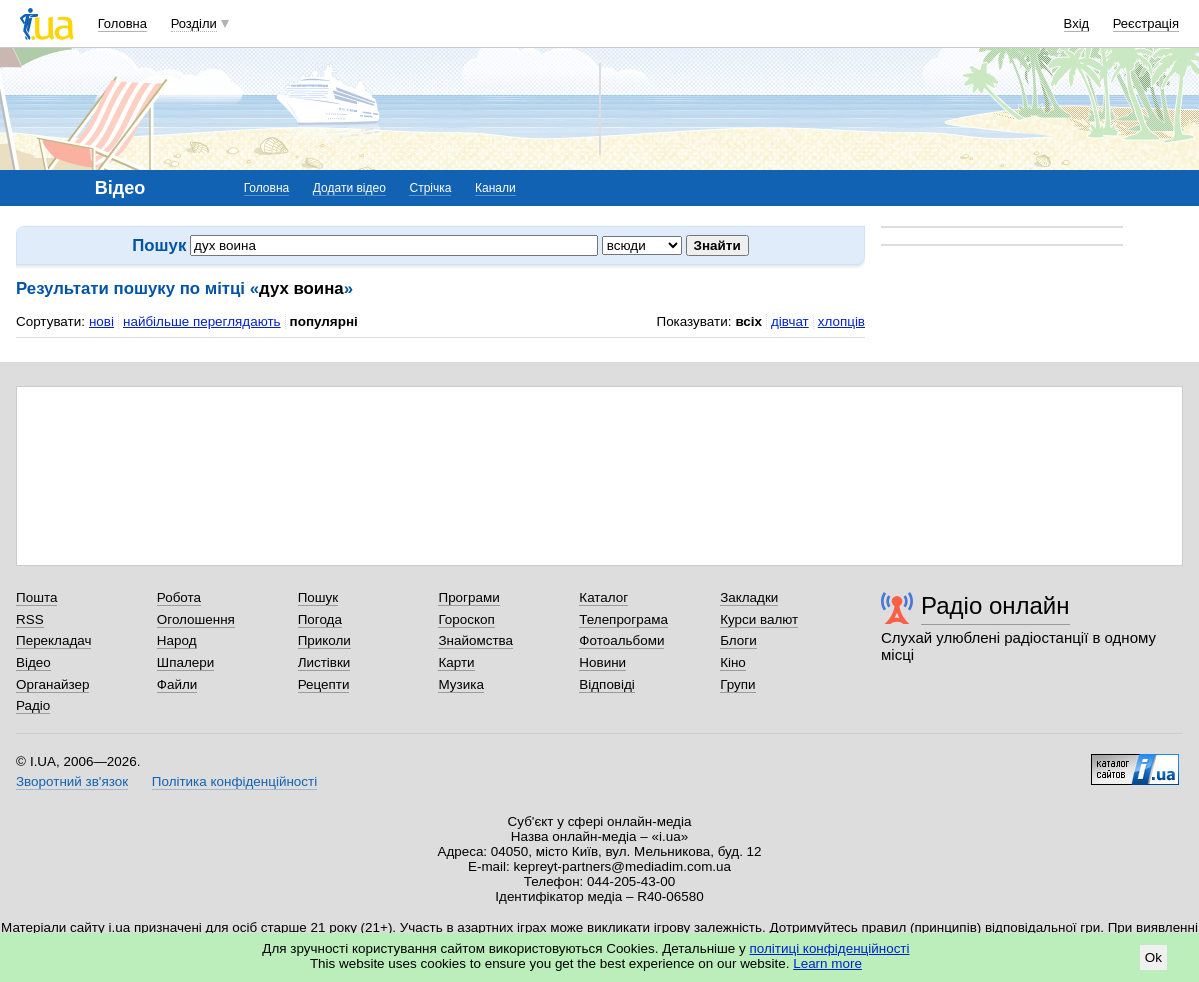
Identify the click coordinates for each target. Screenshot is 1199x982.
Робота (179, 597)
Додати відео (349, 188)
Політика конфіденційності (234, 781)
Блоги (738, 640)
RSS (30, 619)
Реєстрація (1146, 23)
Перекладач (53, 640)
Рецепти (324, 684)
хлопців (841, 321)
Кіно (733, 662)
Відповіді (607, 684)
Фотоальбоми (621, 640)
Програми (468, 597)
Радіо (33, 705)
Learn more (827, 963)
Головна (122, 23)
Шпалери (185, 662)
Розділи (194, 23)
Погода (320, 619)
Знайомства (475, 640)
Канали (495, 188)
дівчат (790, 321)
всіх (748, 321)
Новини (602, 662)
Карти (456, 662)
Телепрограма (623, 619)
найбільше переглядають (202, 321)
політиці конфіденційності (830, 948)
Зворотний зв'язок (72, 781)
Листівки (324, 662)
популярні (324, 321)
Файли (177, 684)
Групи (737, 684)
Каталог (603, 597)
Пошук (318, 597)
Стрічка (430, 188)
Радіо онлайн (995, 605)
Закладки (749, 597)
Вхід (1077, 23)
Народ (177, 640)
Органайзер (52, 684)
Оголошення (196, 619)
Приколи (324, 640)
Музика (460, 684)
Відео (33, 662)
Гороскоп (466, 619)
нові (101, 321)
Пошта (36, 597)
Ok (1153, 957)
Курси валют (759, 619)
